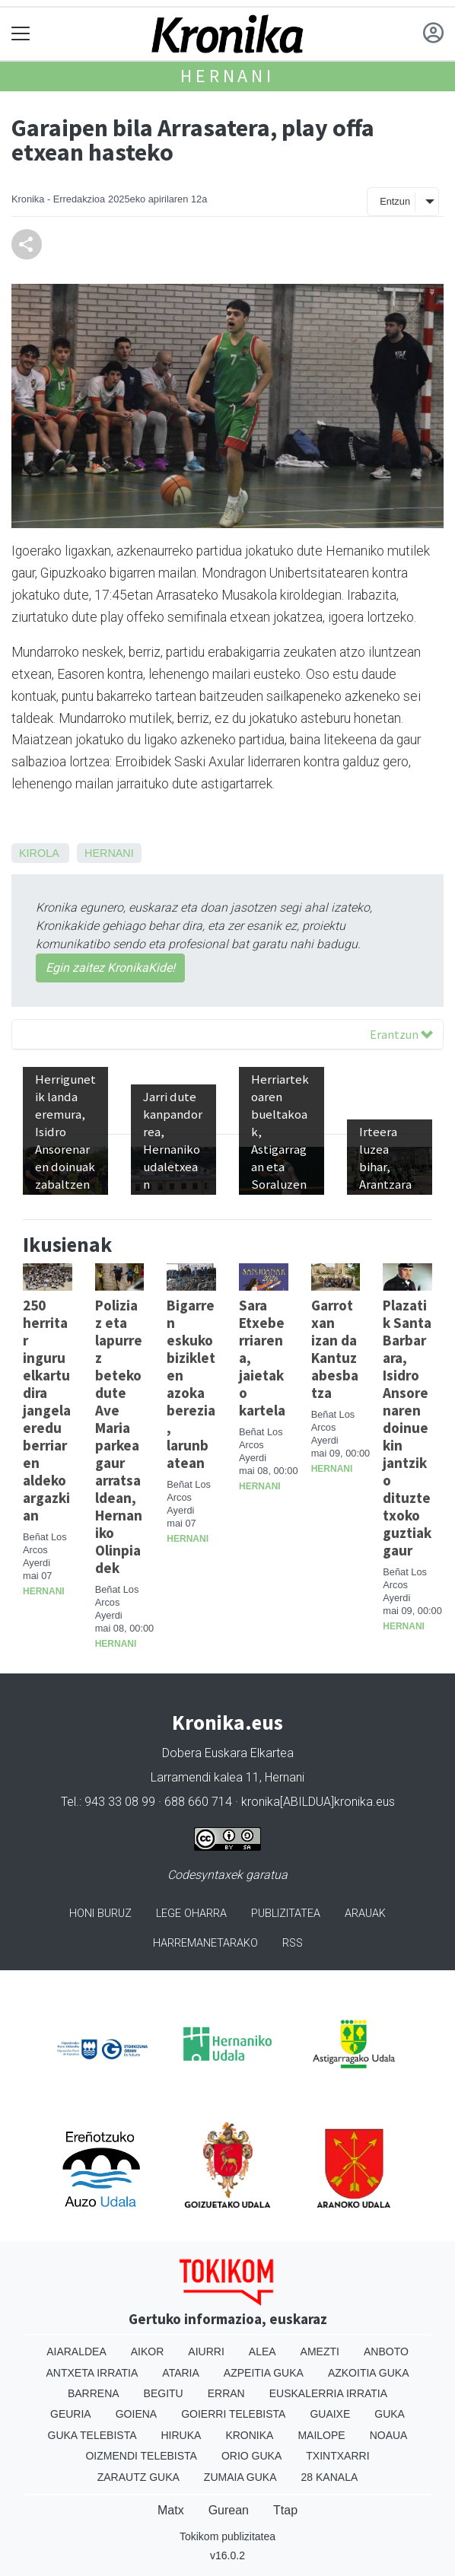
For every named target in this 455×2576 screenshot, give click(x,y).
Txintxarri (337, 2456)
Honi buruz (100, 1913)
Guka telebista (92, 2435)
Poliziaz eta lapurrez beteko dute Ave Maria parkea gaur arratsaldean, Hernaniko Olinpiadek (118, 1436)
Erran (226, 2393)
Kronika (249, 2435)
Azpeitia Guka (264, 2373)
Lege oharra (191, 1913)
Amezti (320, 2351)
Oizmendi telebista (141, 2456)
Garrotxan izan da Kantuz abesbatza (334, 1349)
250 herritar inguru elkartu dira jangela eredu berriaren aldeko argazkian (47, 1410)
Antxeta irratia (92, 2373)
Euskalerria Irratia (328, 2393)
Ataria (180, 2373)
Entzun (395, 201)
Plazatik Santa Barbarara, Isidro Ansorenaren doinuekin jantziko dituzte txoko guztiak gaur (407, 1427)
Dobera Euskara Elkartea (228, 1753)
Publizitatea (285, 1913)
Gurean (228, 2510)
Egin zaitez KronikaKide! (110, 967)
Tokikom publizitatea (227, 2536)
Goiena (136, 2414)
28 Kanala (329, 2477)
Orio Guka (251, 2456)
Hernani (227, 76)
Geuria (70, 2414)
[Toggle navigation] (21, 34)
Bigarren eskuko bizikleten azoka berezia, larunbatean (191, 1384)
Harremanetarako (205, 1943)
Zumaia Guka (240, 2477)
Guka (389, 2414)
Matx (171, 2510)
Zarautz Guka (138, 2477)
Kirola (39, 853)
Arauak (365, 1913)
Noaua (389, 2435)
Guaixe (330, 2414)
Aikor (147, 2351)
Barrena (93, 2393)
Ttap (285, 2510)
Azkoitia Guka (368, 2373)
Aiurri (206, 2351)
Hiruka (181, 2435)
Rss (292, 1943)
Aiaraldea (76, 2351)
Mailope (321, 2435)
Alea (262, 2351)
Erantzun (401, 1034)
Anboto (386, 2351)
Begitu (163, 2393)
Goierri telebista (233, 2414)
